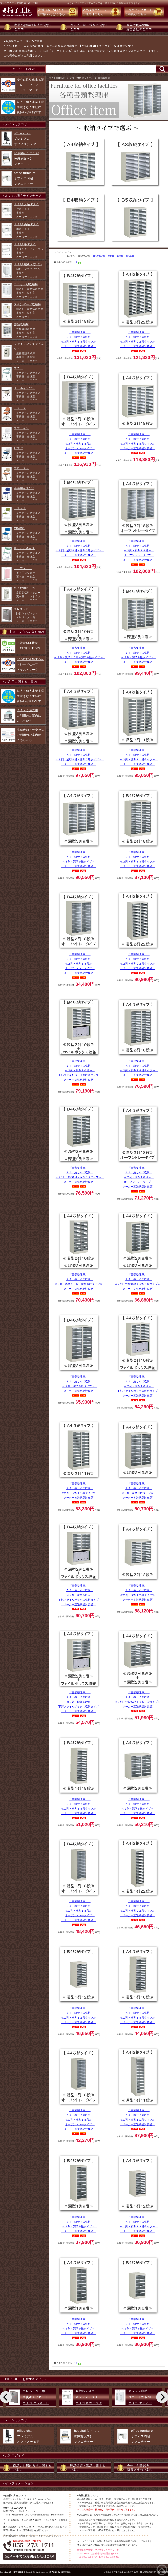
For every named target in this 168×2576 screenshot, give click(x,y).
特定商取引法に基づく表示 (126, 2572)
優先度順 (130, 256)
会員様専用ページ (30, 50)
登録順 (120, 256)
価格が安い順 (99, 256)
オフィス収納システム (81, 78)
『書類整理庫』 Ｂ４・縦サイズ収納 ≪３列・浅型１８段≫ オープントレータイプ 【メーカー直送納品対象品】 (78, 444)
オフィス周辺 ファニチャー (25, 178)
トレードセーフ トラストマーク (30, 85)
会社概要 (107, 2572)
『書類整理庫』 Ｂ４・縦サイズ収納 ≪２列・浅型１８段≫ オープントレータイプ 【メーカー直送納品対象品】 (78, 963)
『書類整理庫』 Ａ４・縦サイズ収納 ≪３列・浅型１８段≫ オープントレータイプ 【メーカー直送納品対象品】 (137, 550)
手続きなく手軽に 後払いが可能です (30, 107)
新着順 (111, 256)
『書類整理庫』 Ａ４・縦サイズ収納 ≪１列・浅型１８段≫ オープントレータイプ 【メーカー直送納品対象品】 (78, 2120)
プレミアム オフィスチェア (25, 139)
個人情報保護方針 (148, 2572)
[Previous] (6, 2397)
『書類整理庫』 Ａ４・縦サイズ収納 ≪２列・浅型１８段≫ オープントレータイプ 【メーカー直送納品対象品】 (137, 1177)
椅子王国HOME (57, 78)
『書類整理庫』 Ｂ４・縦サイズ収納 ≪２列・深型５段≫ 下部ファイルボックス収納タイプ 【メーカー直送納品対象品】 (79, 1595)
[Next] (162, 2397)
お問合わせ (163, 2572)
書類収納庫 (104, 78)
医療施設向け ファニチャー (26, 159)
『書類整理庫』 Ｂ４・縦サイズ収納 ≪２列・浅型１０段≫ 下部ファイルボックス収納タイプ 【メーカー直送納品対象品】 (79, 1070)
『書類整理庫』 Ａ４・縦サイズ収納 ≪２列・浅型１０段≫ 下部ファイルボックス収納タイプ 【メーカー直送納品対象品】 (138, 1386)
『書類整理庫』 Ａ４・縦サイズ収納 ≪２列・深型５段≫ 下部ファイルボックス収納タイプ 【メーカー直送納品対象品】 (79, 1702)
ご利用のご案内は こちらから (29, 715)
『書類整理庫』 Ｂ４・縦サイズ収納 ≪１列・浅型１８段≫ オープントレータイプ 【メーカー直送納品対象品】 (78, 1911)
